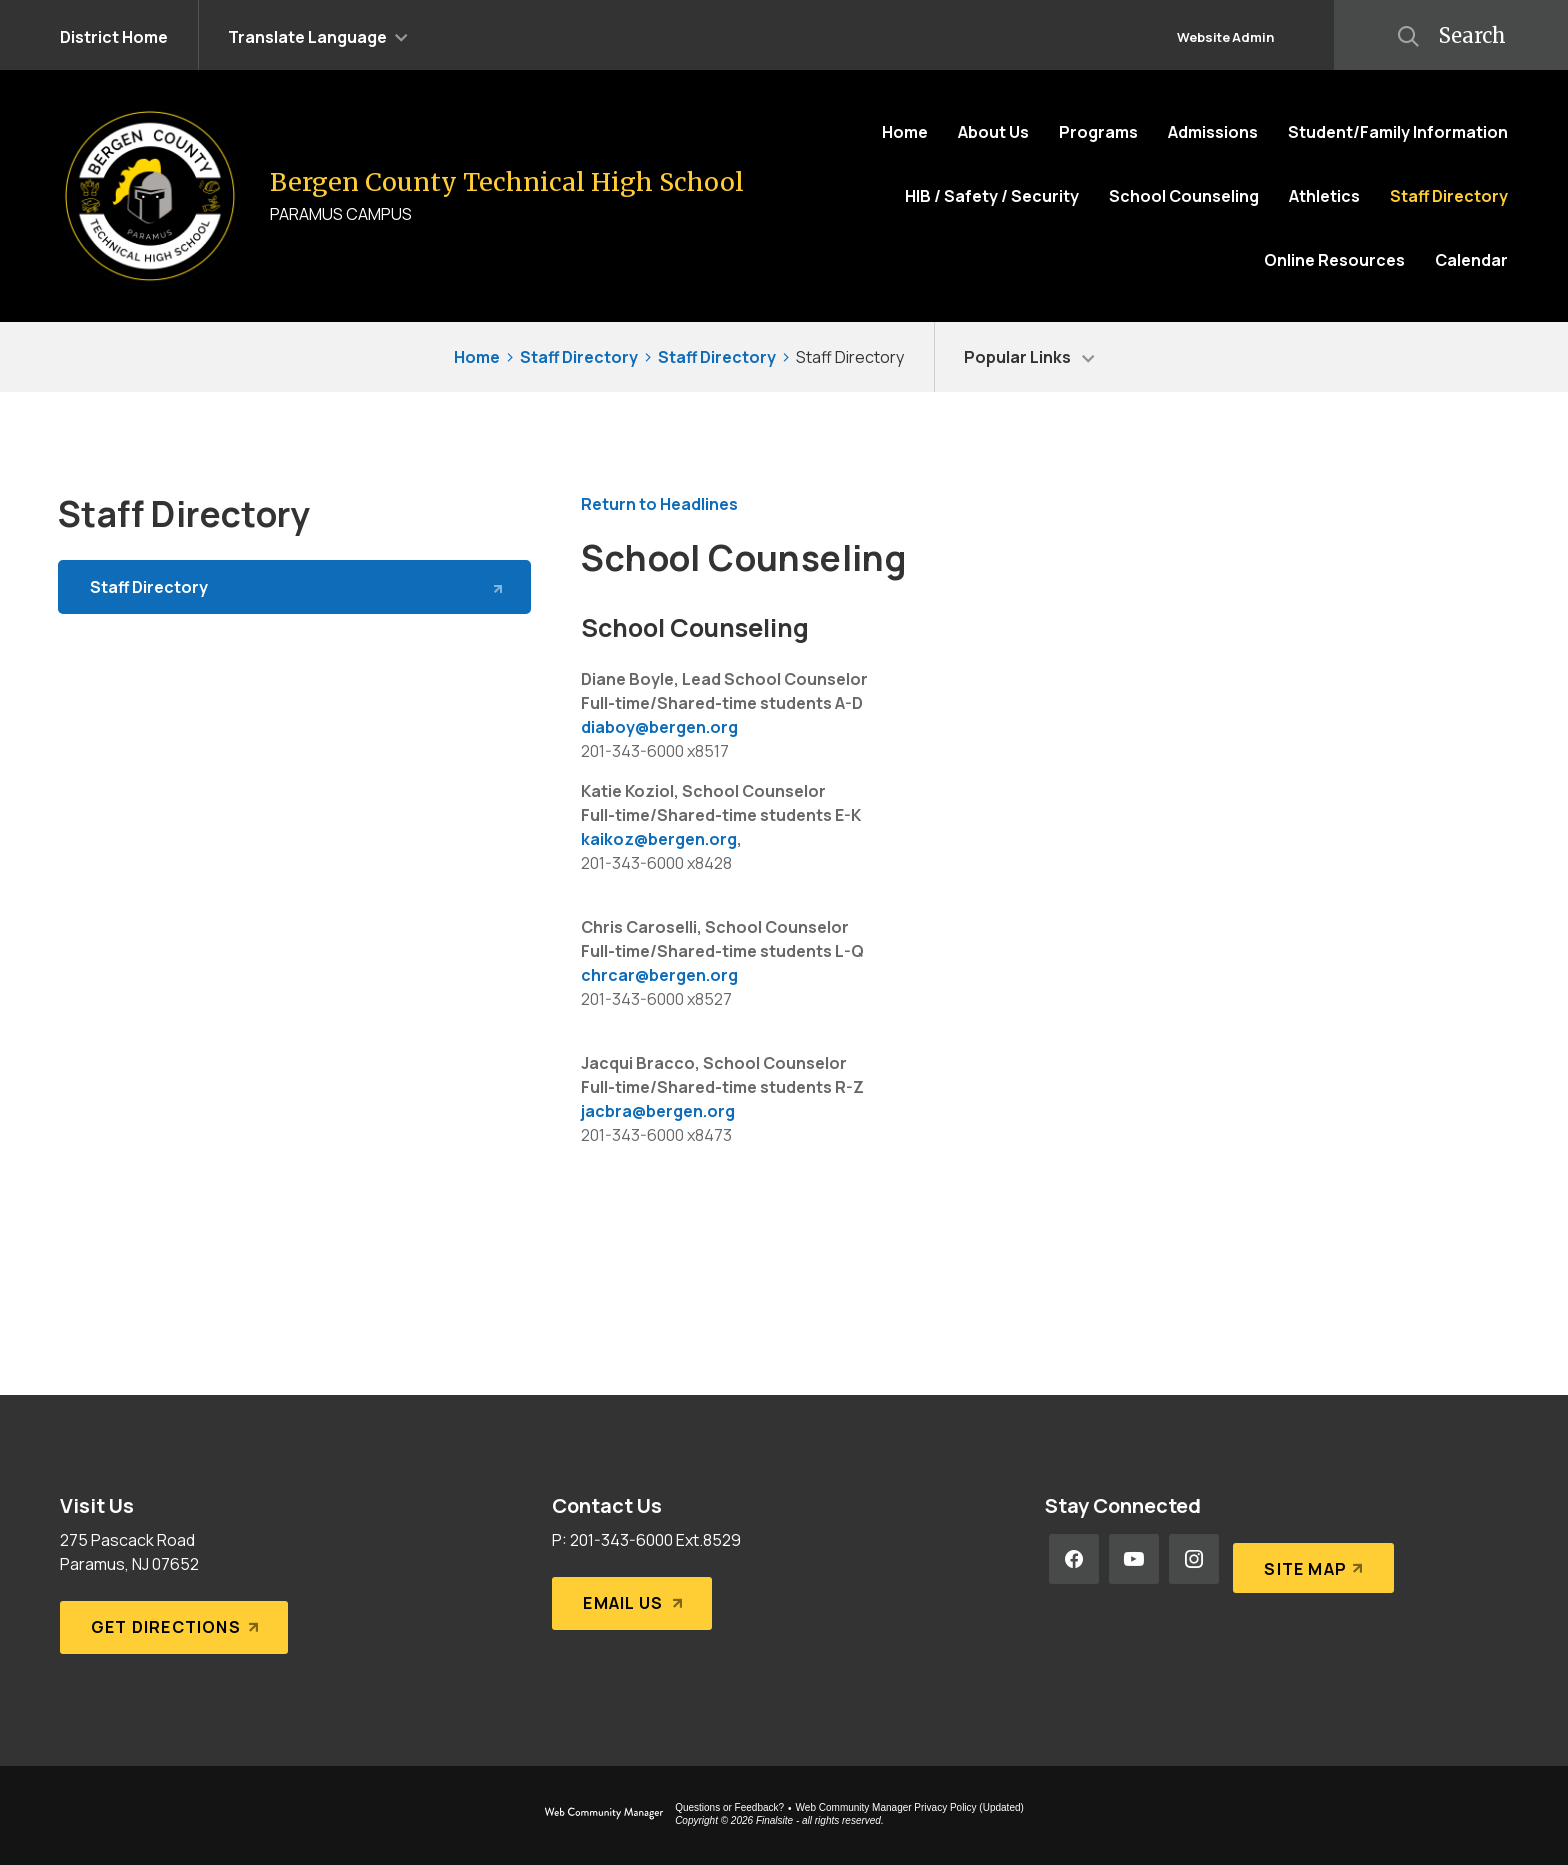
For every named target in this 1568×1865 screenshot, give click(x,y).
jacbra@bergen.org (658, 1111)
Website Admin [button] (1225, 37)
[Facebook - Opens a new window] (1074, 1559)
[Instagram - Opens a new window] (1194, 1559)
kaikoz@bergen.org (659, 839)
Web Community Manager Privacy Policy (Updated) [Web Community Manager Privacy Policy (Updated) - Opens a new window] (910, 1807)
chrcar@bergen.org (659, 975)
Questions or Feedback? (729, 1807)
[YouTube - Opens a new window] (1134, 1559)
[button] (318, 35)
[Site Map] (1309, 1559)
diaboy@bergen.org (659, 727)
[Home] (905, 132)
